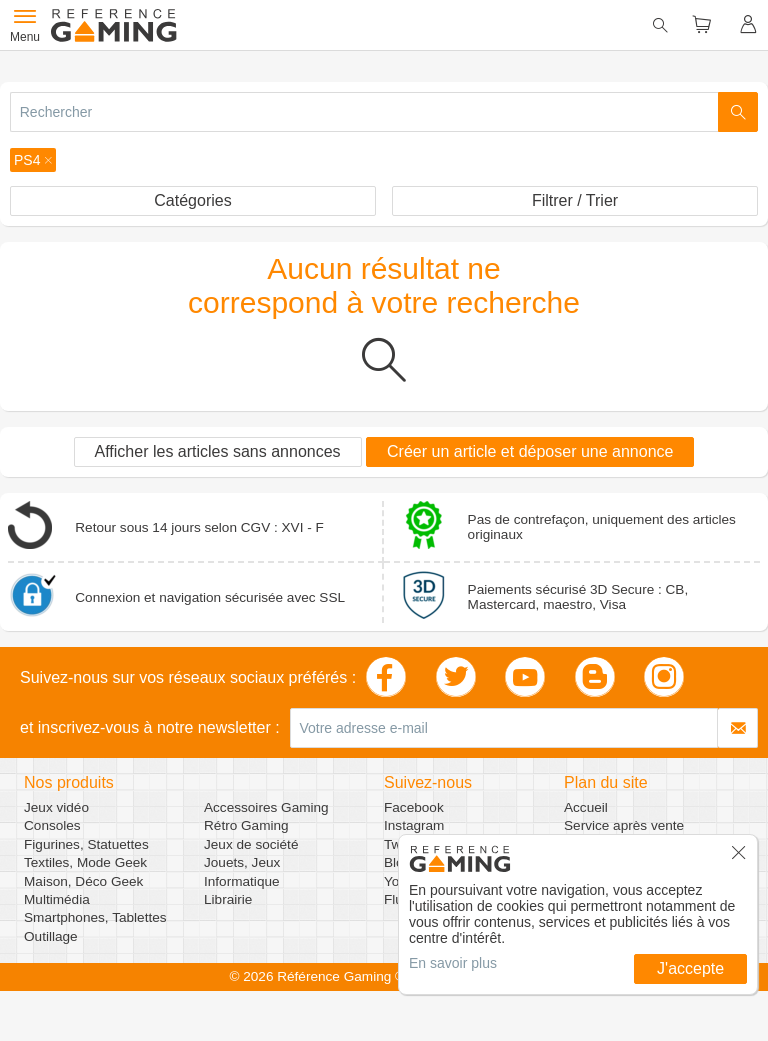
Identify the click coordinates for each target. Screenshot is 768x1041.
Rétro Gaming (246, 825)
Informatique (242, 881)
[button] (33, 160)
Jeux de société (251, 844)
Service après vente (624, 825)
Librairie (228, 899)
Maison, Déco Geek (83, 881)
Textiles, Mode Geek (85, 862)
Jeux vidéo (56, 807)
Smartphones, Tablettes (95, 917)
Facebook (414, 807)
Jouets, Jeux (242, 862)
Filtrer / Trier (575, 200)
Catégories (192, 200)
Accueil (586, 807)
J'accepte (690, 968)
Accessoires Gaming (266, 807)
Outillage (51, 936)
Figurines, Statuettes (86, 844)
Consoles (52, 825)
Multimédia (57, 899)
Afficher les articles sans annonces (218, 451)
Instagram (414, 825)
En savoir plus (453, 963)
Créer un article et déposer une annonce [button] (530, 451)
